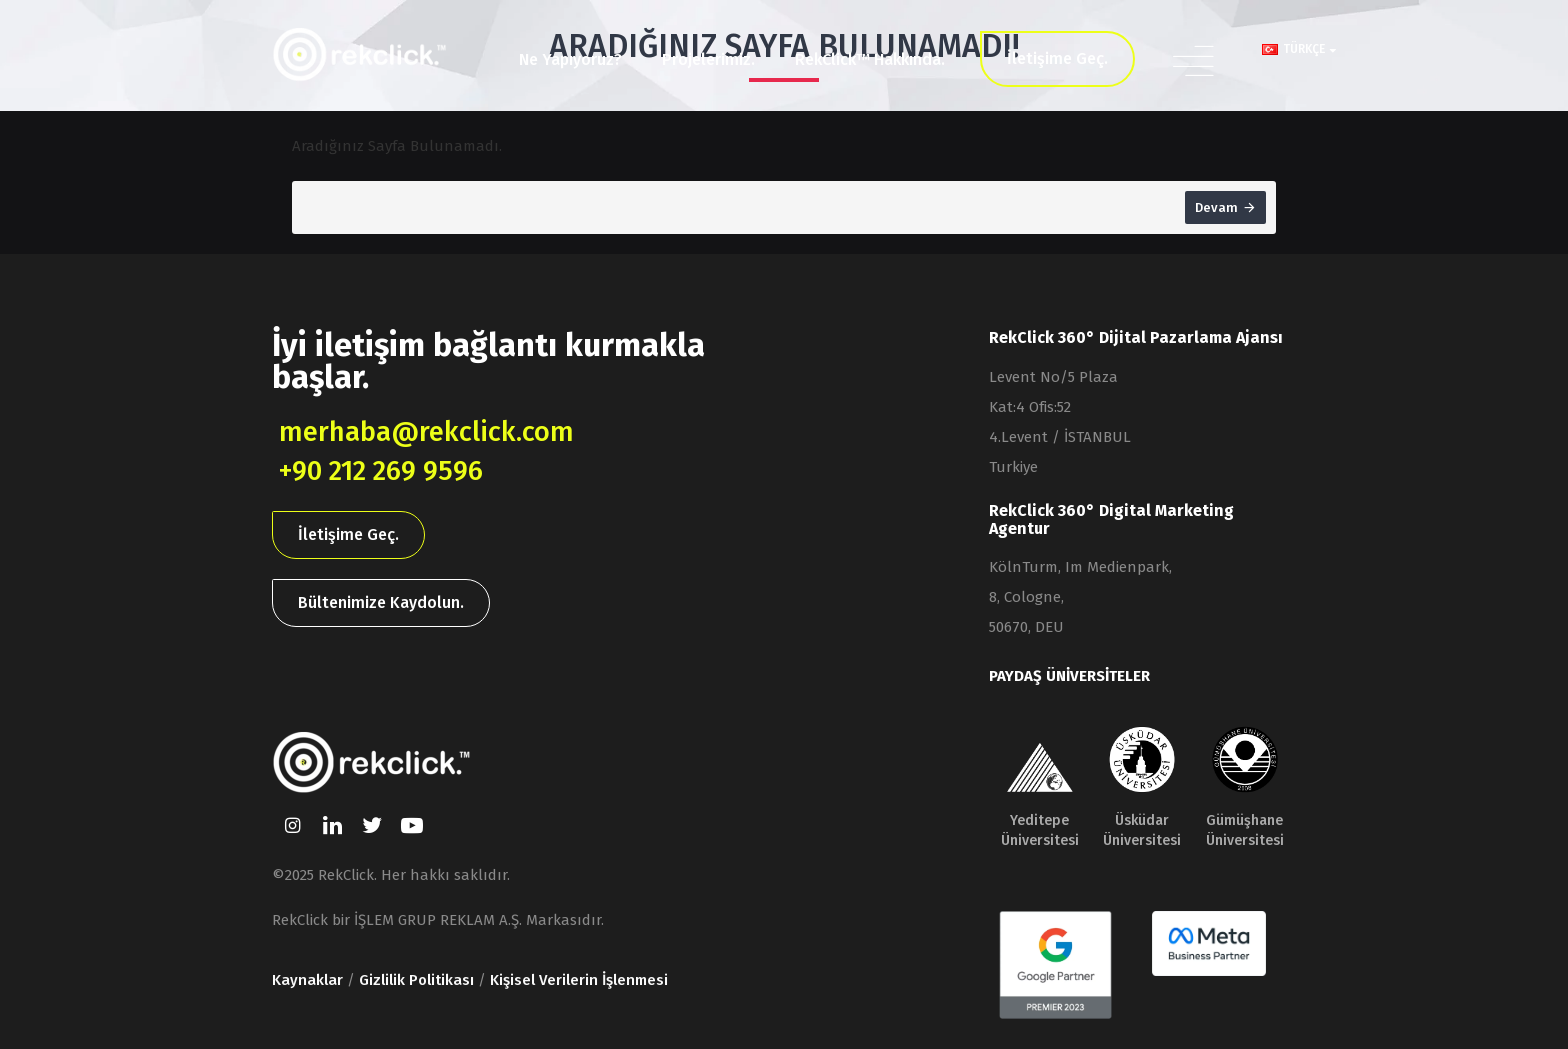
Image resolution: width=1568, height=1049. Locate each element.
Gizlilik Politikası (416, 980)
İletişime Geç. (348, 536)
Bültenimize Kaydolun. (381, 604)
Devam (1216, 207)
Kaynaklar (307, 980)
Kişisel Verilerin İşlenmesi (579, 980)
